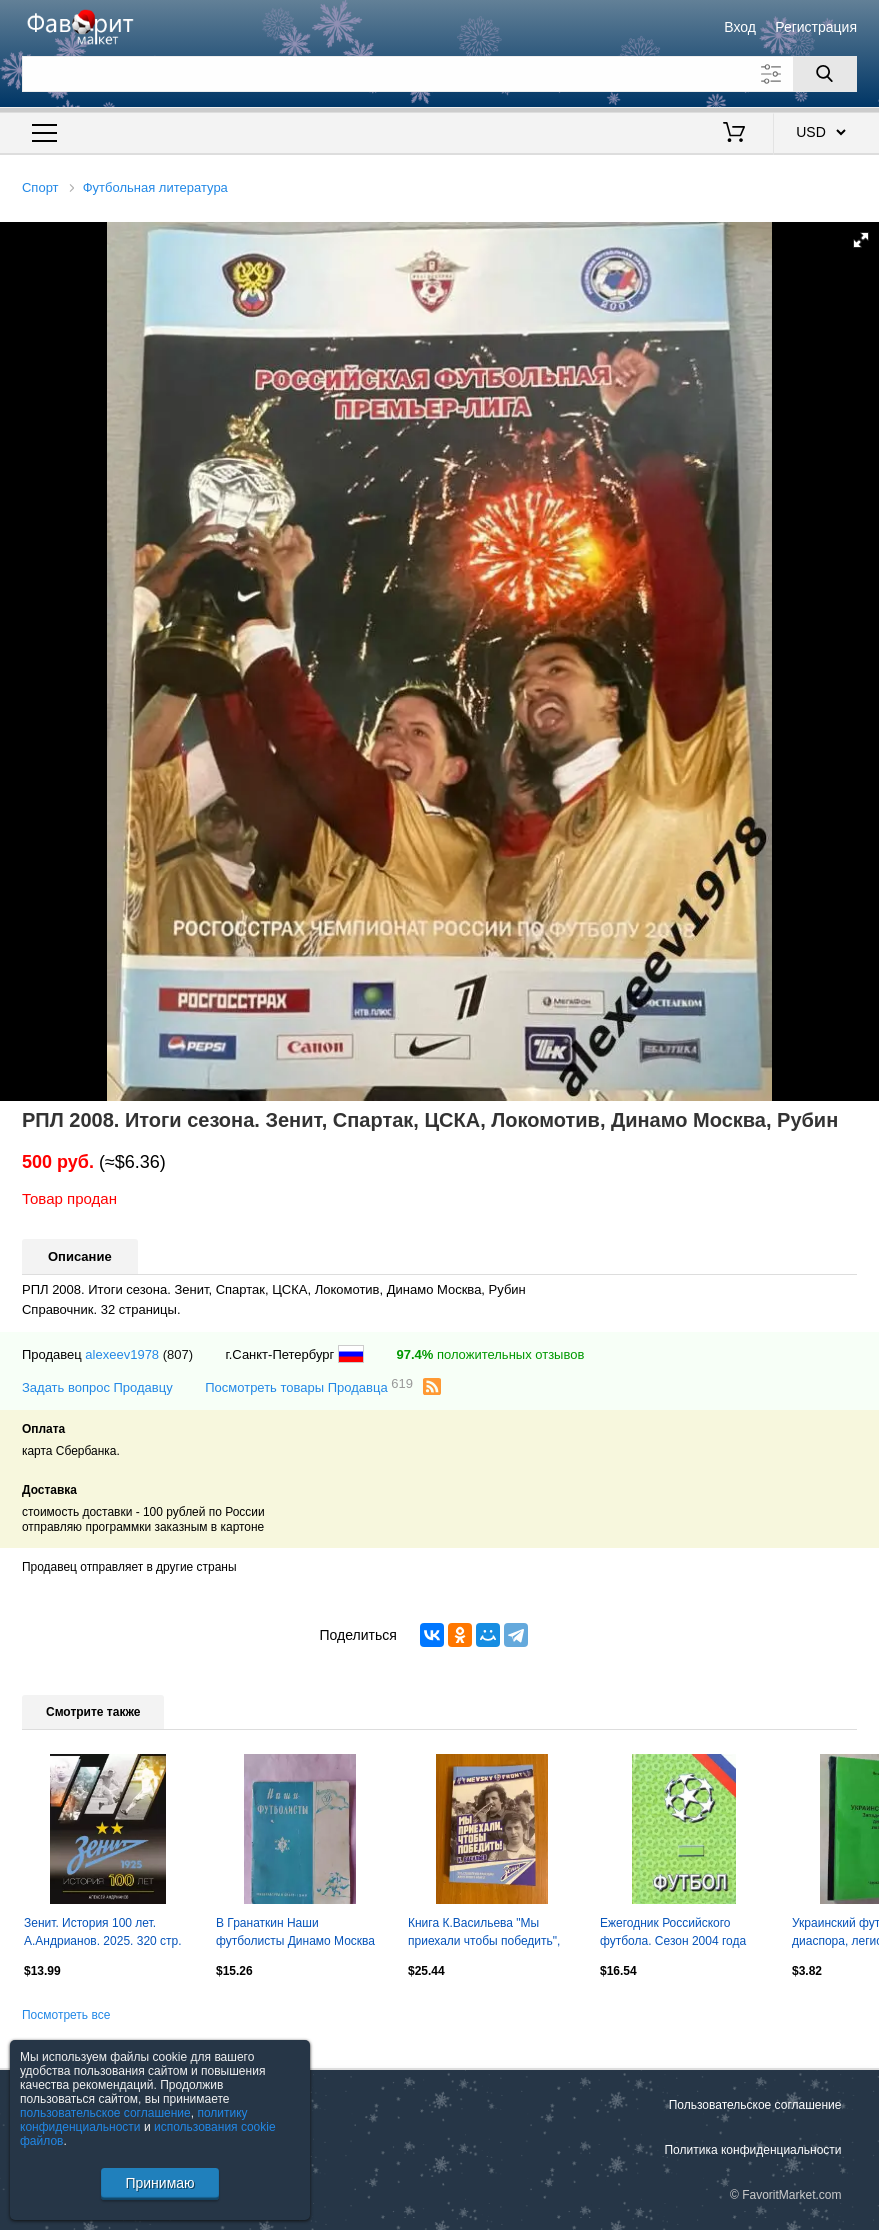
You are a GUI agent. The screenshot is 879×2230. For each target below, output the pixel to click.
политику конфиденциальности (134, 2120)
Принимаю (159, 2183)
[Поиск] (825, 74)
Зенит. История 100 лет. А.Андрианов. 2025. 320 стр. (103, 1932)
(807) (178, 1354)
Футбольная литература (155, 187)
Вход (740, 27)
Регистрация (816, 27)
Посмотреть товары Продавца (309, 1386)
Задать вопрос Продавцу (97, 1387)
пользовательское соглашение (105, 2113)
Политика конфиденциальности (752, 2150)
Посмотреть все (66, 2015)
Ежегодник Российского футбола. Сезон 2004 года (673, 1932)
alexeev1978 (122, 1354)
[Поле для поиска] (439, 74)
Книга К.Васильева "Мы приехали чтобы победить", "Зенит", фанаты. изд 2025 (484, 1934)
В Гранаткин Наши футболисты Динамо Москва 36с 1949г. (295, 1934)
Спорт (40, 187)
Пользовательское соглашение (755, 2105)
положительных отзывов (490, 1354)
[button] (861, 240)
